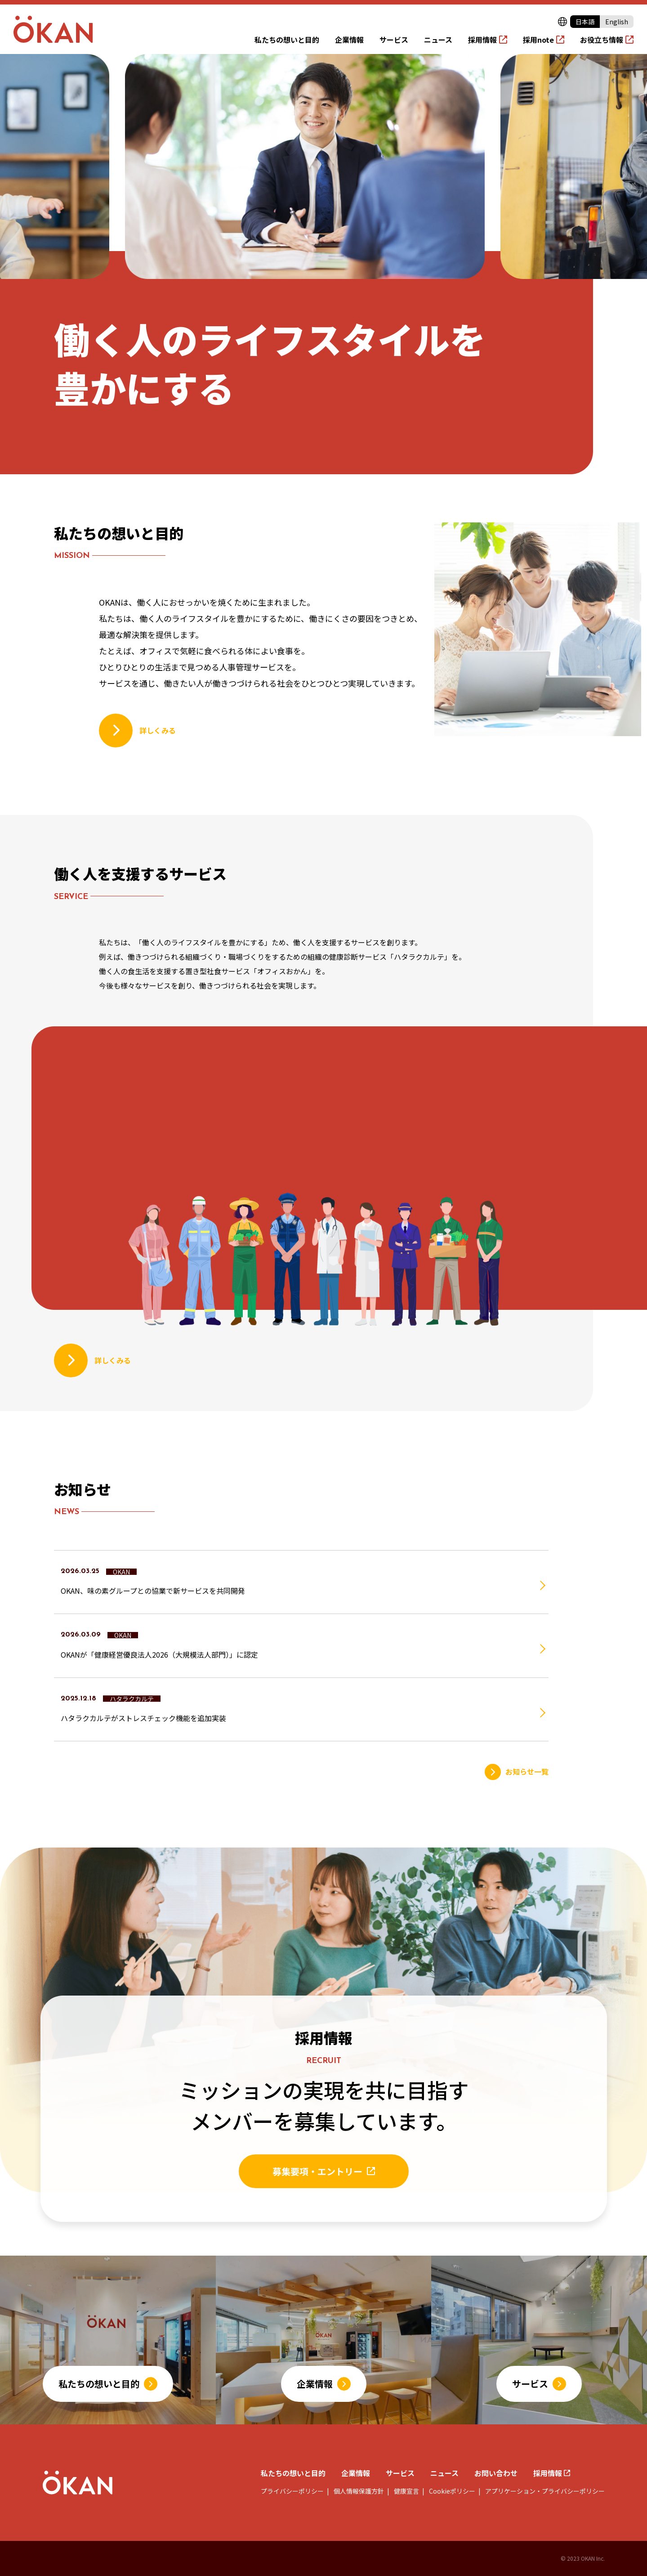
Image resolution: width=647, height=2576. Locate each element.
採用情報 (482, 39)
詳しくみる (157, 730)
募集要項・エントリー (317, 2171)
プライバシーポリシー (292, 2490)
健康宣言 (406, 2490)
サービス (393, 39)
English (616, 21)
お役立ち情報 (601, 39)
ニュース (438, 39)
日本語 (585, 21)
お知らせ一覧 (527, 1771)
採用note (538, 39)
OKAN (121, 1571)
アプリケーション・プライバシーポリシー (544, 2490)
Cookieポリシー (451, 2490)
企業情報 (349, 39)
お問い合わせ (496, 2473)
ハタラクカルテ (132, 1698)
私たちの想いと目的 (286, 39)
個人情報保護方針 (358, 2490)
